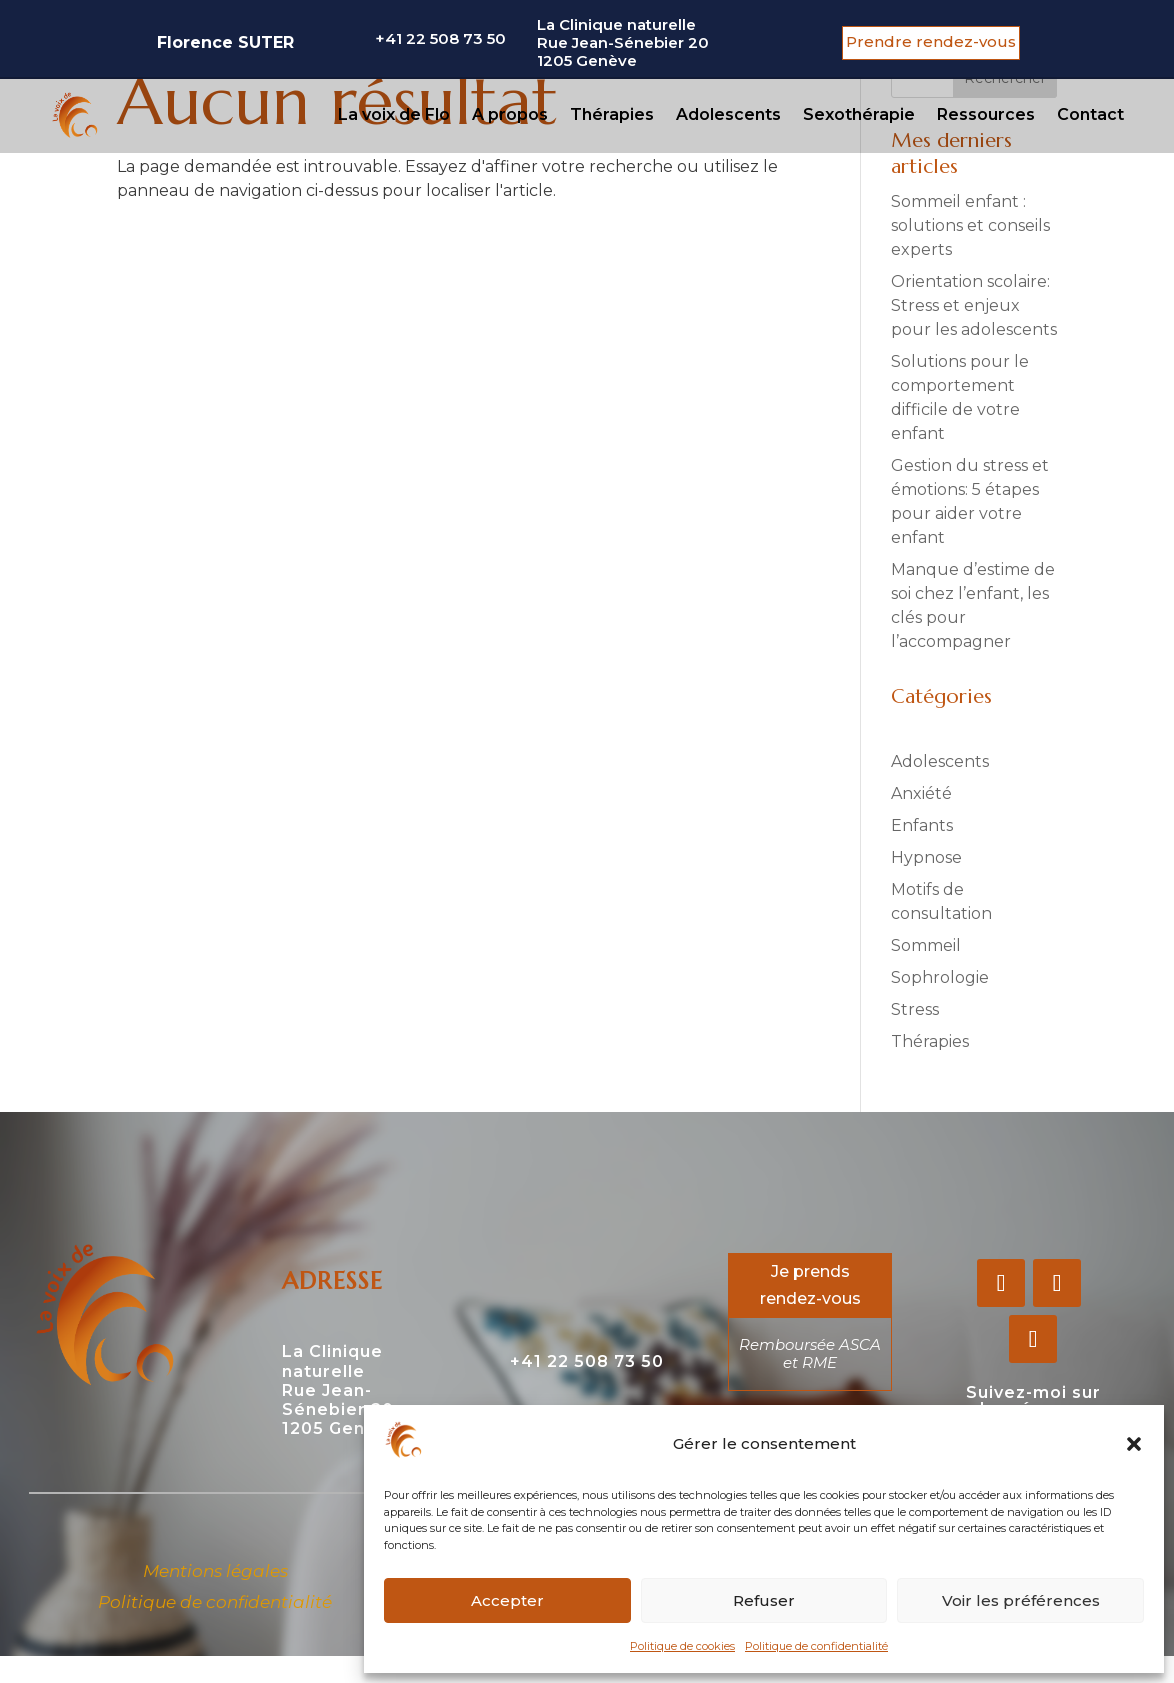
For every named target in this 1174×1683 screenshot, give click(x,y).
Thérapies (612, 114)
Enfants (922, 825)
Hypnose (926, 857)
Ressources (986, 114)
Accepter (507, 1600)
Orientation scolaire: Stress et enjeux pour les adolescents (974, 305)
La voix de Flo (394, 114)
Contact (1090, 114)
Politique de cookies (682, 1646)
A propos (510, 114)
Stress (915, 1009)
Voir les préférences (1021, 1600)
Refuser (764, 1600)
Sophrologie (940, 977)
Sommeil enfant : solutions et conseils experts (970, 225)
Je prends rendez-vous (810, 1285)
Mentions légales (215, 1571)
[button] (1134, 1444)
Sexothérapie (859, 114)
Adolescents (728, 114)
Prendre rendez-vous (931, 41)
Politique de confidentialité (816, 1646)
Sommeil (926, 945)
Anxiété (921, 793)
